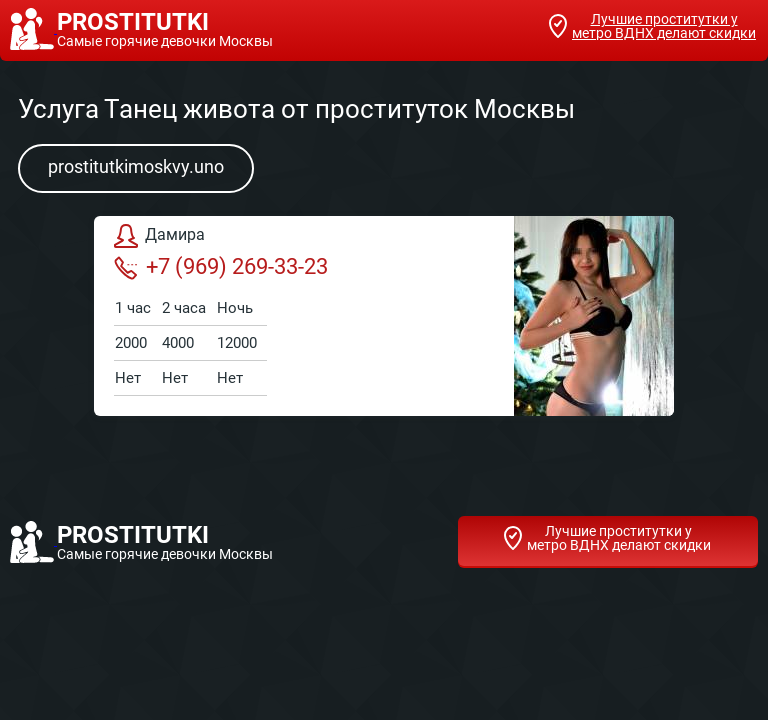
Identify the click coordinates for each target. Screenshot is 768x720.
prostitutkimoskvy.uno (136, 166)
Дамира (159, 236)
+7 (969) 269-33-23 (221, 267)
